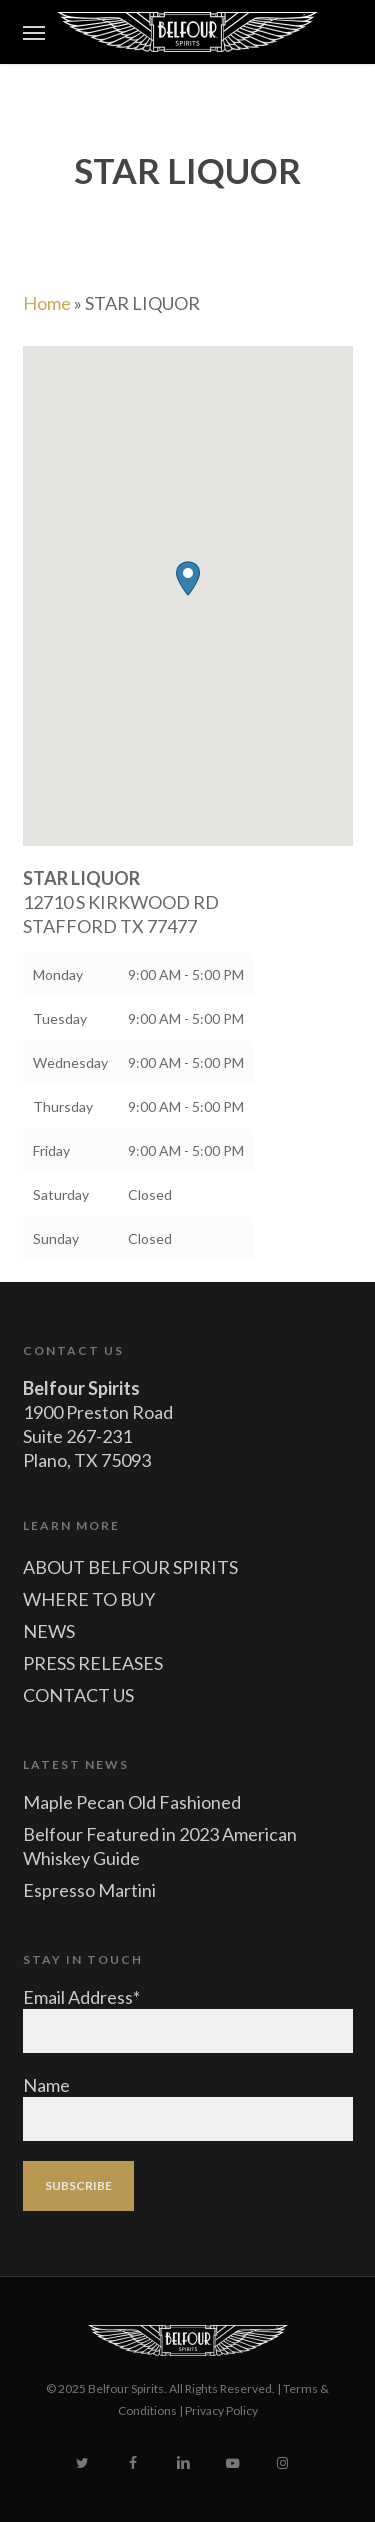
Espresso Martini (89, 1890)
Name (46, 2085)
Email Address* (81, 1997)
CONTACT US (78, 1695)
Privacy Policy (221, 2410)
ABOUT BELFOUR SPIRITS (130, 1567)
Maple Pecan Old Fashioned (132, 1802)
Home (47, 303)
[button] (34, 32)
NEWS (49, 1631)
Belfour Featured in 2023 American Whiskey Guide (160, 1846)
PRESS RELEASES (93, 1663)
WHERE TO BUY (89, 1599)
